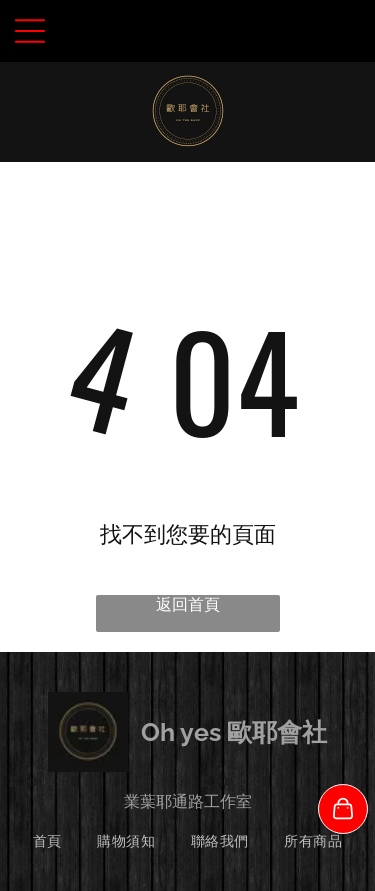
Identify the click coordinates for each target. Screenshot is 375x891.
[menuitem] (47, 842)
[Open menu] (30, 31)
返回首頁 (188, 604)
